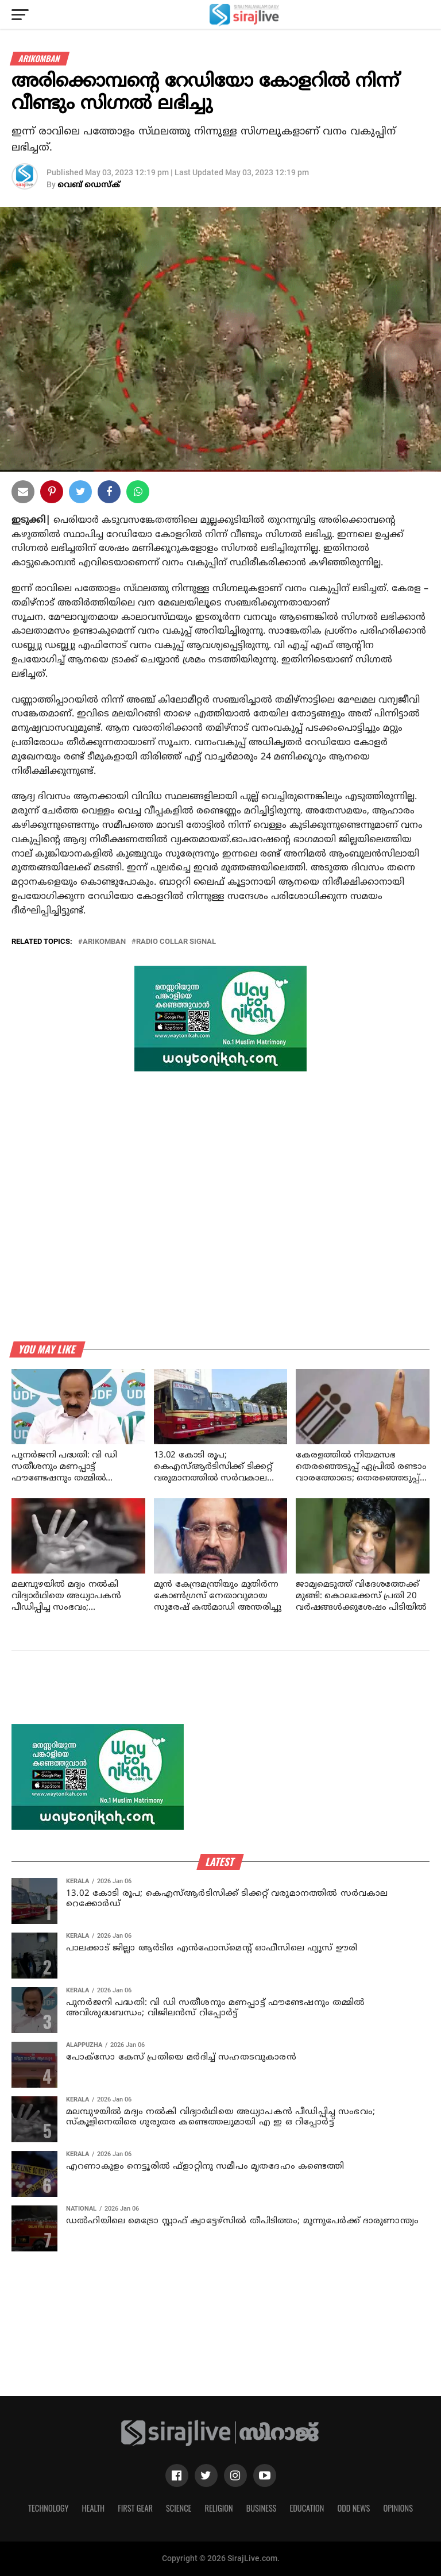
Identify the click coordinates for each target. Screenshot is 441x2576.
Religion (218, 2508)
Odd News (353, 2508)
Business (261, 2508)
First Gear (135, 2508)
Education (306, 2508)
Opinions (398, 2508)
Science (179, 2508)
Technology (48, 2508)
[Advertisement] (220, 1697)
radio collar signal (176, 942)
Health (93, 2508)
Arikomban (104, 942)
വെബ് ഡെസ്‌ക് (88, 185)
